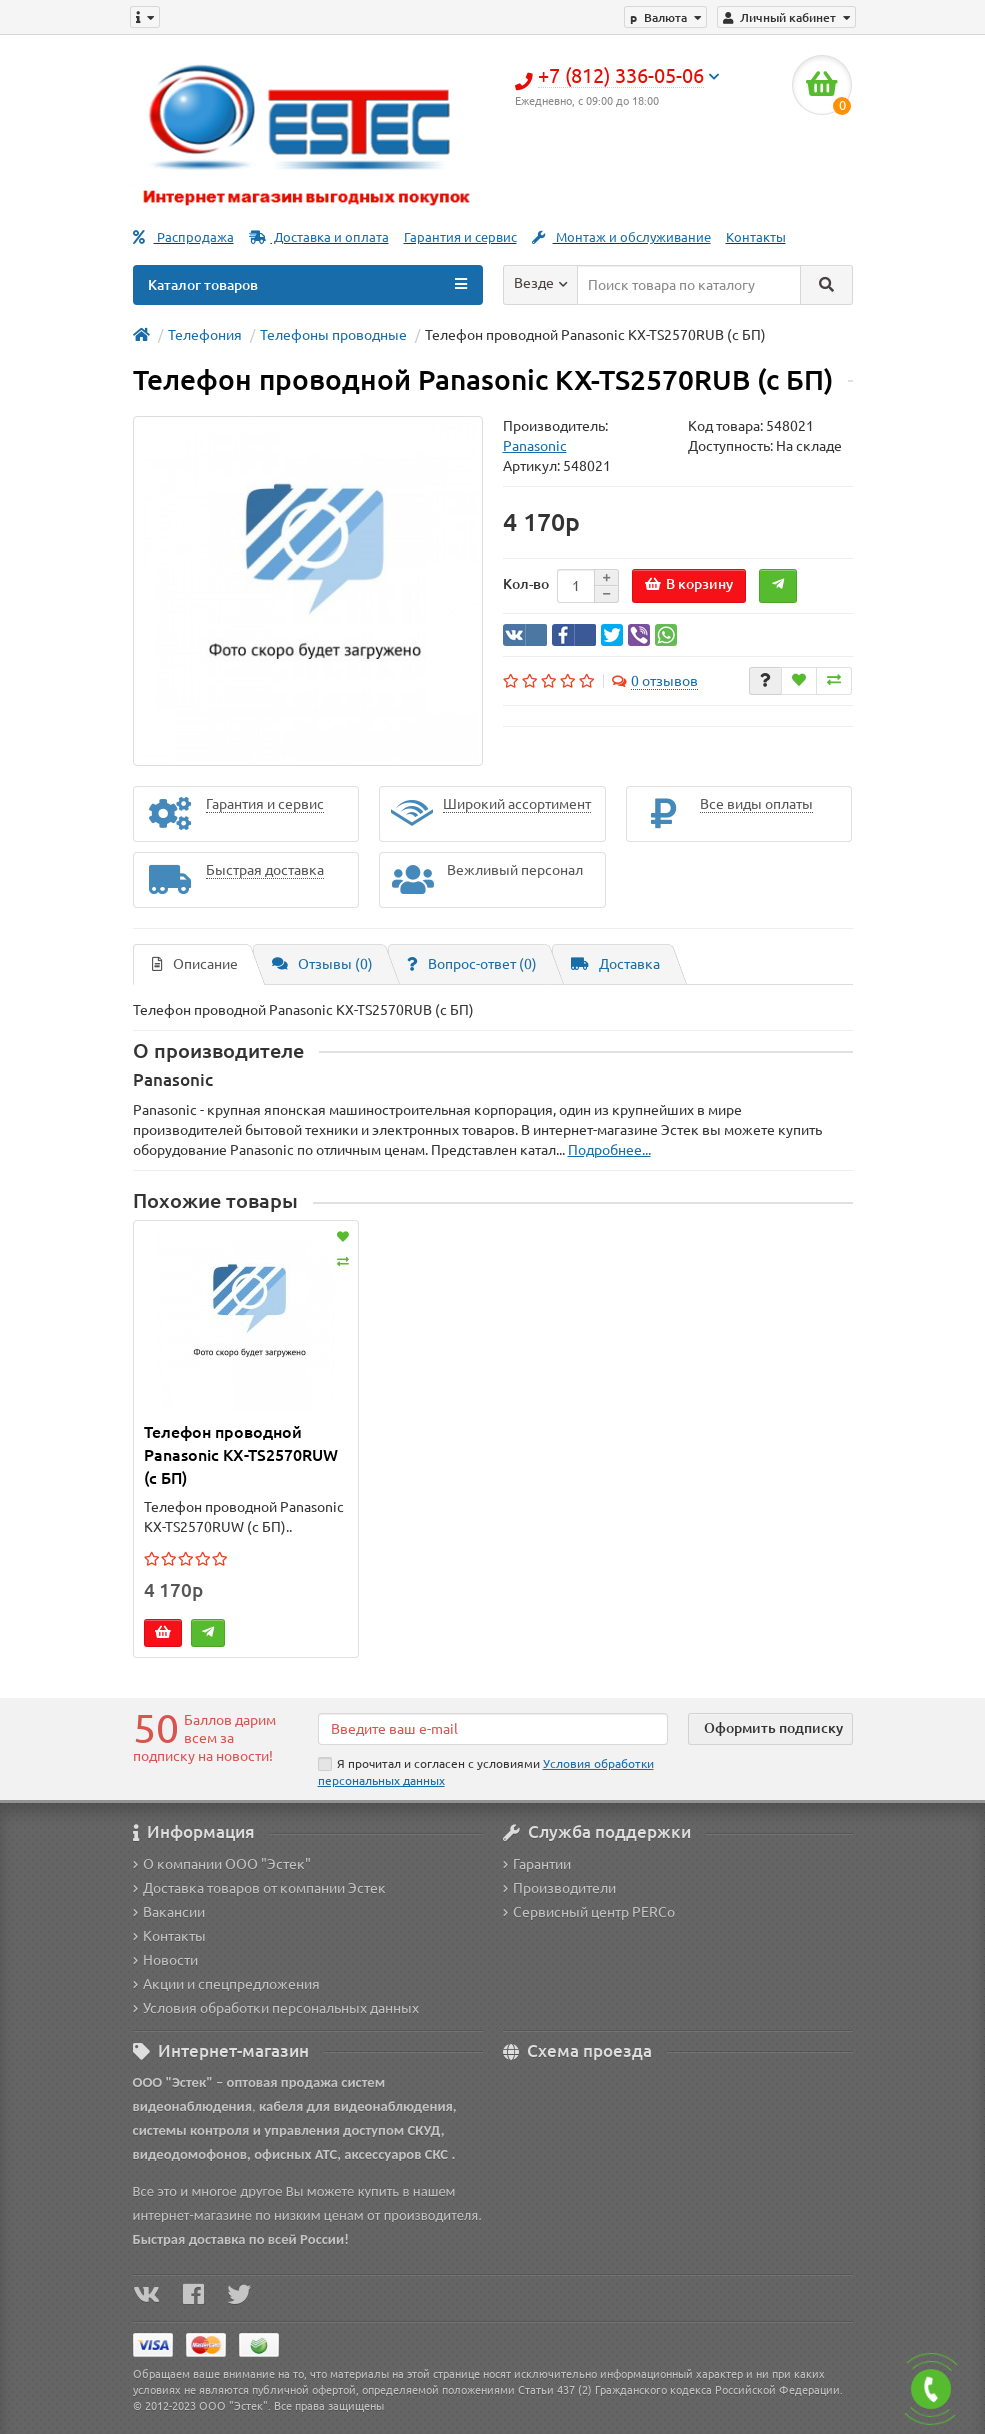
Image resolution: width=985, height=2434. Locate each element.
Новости (165, 1960)
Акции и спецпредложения (226, 1984)
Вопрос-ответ (472, 964)
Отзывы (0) (322, 964)
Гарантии (537, 1864)
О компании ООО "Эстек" (222, 1864)
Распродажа (183, 237)
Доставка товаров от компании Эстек (259, 1888)
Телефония (205, 335)
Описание (195, 964)
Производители (559, 1888)
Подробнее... (609, 1150)
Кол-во (526, 584)
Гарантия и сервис (460, 237)
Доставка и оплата (319, 237)
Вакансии (169, 1912)
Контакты (756, 237)
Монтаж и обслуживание (621, 237)
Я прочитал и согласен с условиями (486, 1772)
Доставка (615, 964)
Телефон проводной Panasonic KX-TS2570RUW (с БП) (241, 1455)
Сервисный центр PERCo (589, 1912)
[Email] (493, 1729)
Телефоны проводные (333, 335)
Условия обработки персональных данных (276, 2008)
